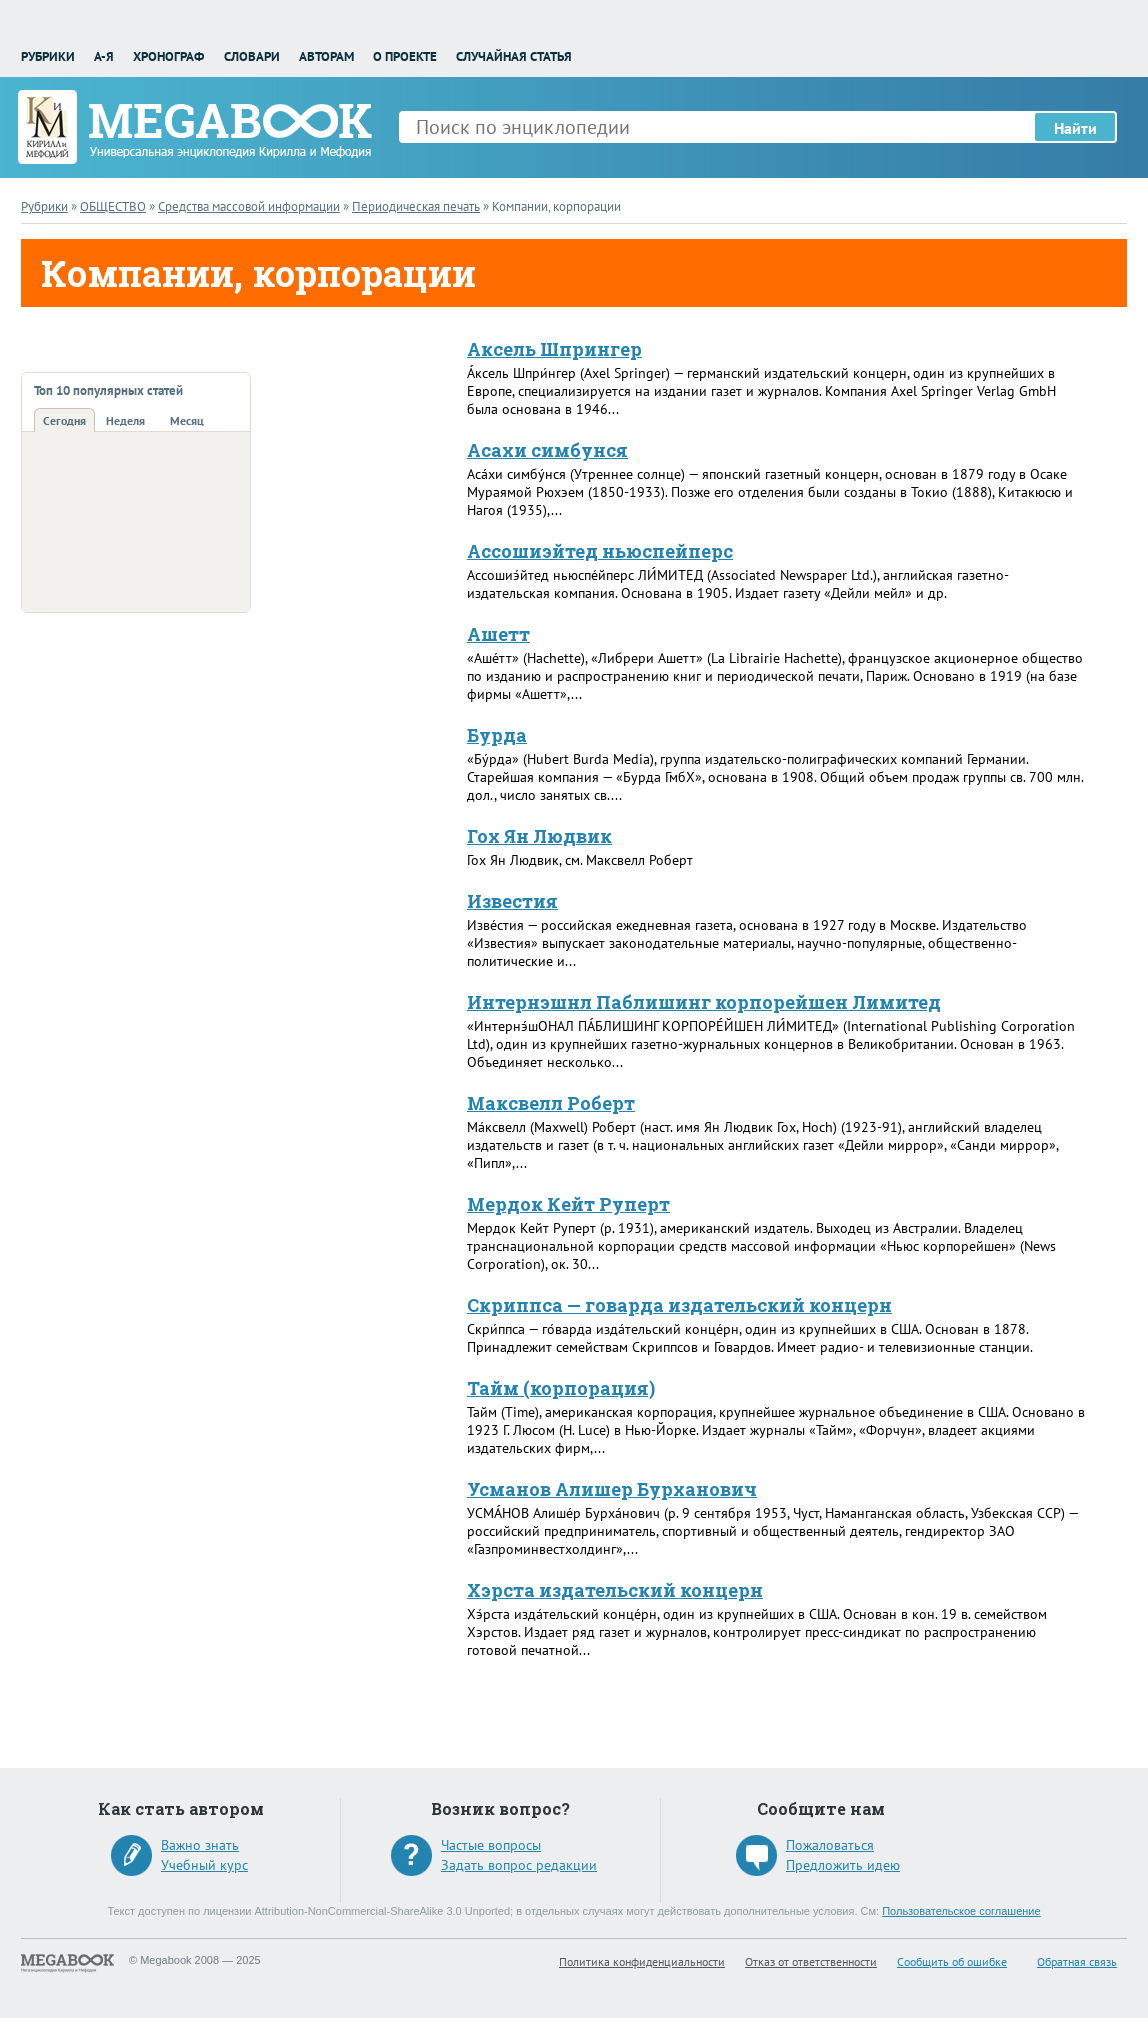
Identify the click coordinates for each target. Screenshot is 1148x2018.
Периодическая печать (416, 206)
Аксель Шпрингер (554, 349)
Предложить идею (843, 1865)
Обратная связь (1077, 1961)
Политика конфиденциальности (642, 1961)
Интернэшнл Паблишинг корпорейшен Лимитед (704, 1002)
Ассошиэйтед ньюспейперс (600, 551)
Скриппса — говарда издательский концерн (679, 1305)
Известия (512, 901)
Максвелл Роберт (551, 1103)
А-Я (104, 56)
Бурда (497, 735)
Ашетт (498, 634)
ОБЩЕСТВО (113, 206)
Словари (252, 56)
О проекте (405, 56)
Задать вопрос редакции (519, 1865)
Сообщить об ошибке (952, 1961)
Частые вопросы (491, 1845)
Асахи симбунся (547, 450)
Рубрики (48, 56)
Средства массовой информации (249, 206)
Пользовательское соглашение (961, 1911)
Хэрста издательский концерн (615, 1590)
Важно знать (200, 1845)
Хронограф (168, 56)
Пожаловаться (830, 1845)
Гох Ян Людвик (539, 836)
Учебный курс (204, 1865)
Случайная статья (514, 56)
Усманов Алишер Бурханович (612, 1489)
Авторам (326, 56)
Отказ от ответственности (811, 1961)
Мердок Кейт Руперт (568, 1204)
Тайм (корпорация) (561, 1388)
